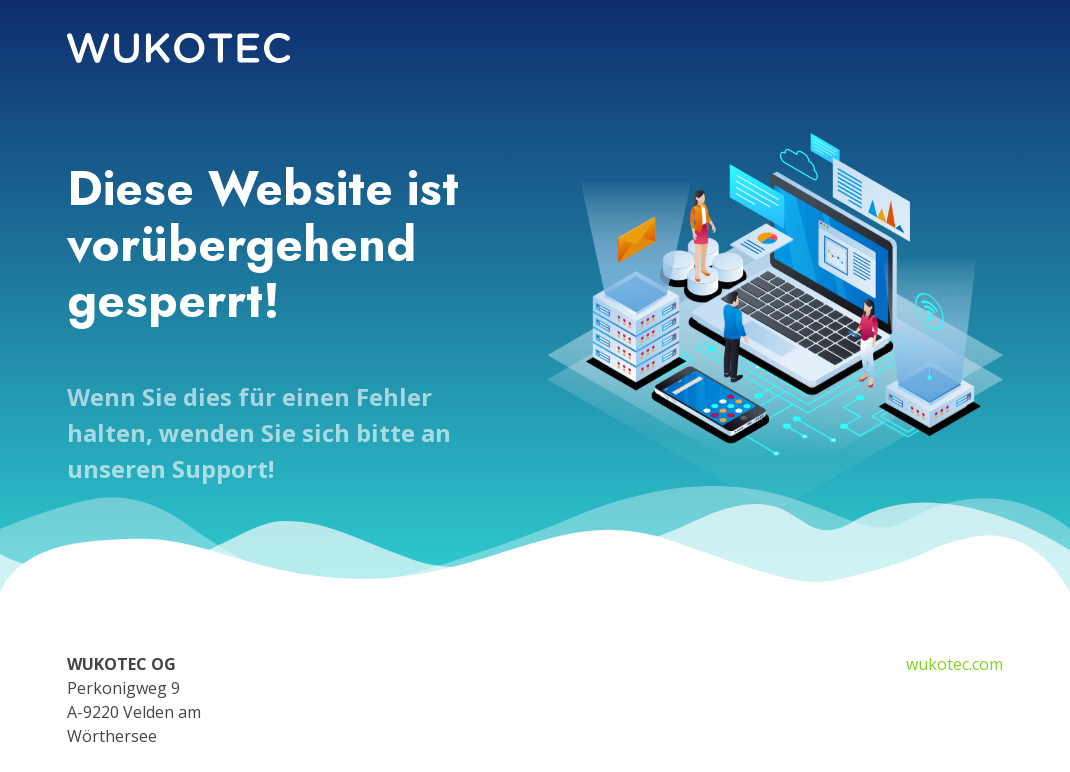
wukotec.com (954, 664)
